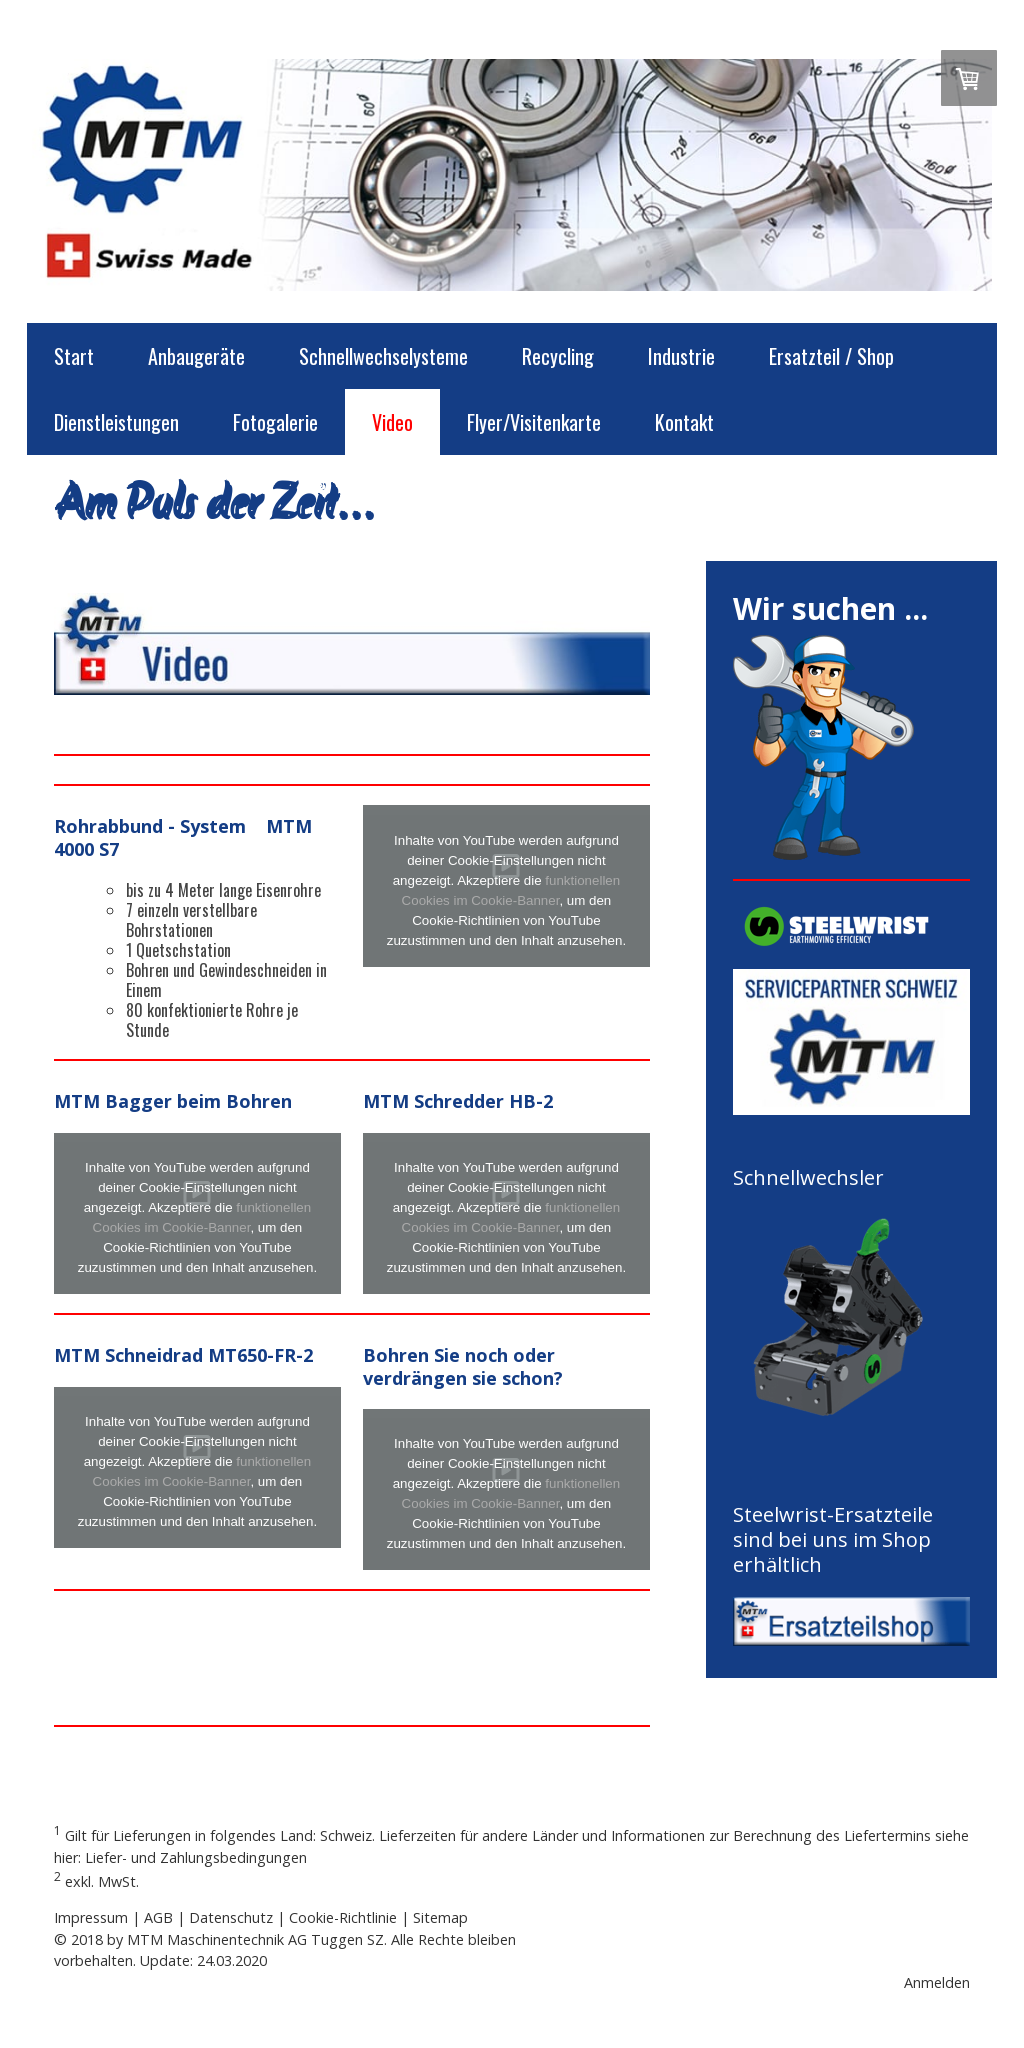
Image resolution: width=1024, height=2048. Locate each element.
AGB (158, 1917)
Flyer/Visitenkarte (534, 422)
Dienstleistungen (116, 422)
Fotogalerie (275, 422)
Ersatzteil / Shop (831, 356)
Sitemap (440, 1917)
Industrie (681, 356)
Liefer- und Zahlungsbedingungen (196, 1857)
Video (392, 422)
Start (74, 356)
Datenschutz (231, 1917)
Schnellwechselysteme (383, 356)
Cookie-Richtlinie (343, 1917)
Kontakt (684, 422)
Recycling (558, 356)
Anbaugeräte (196, 356)
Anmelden (937, 1982)
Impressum (91, 1917)
